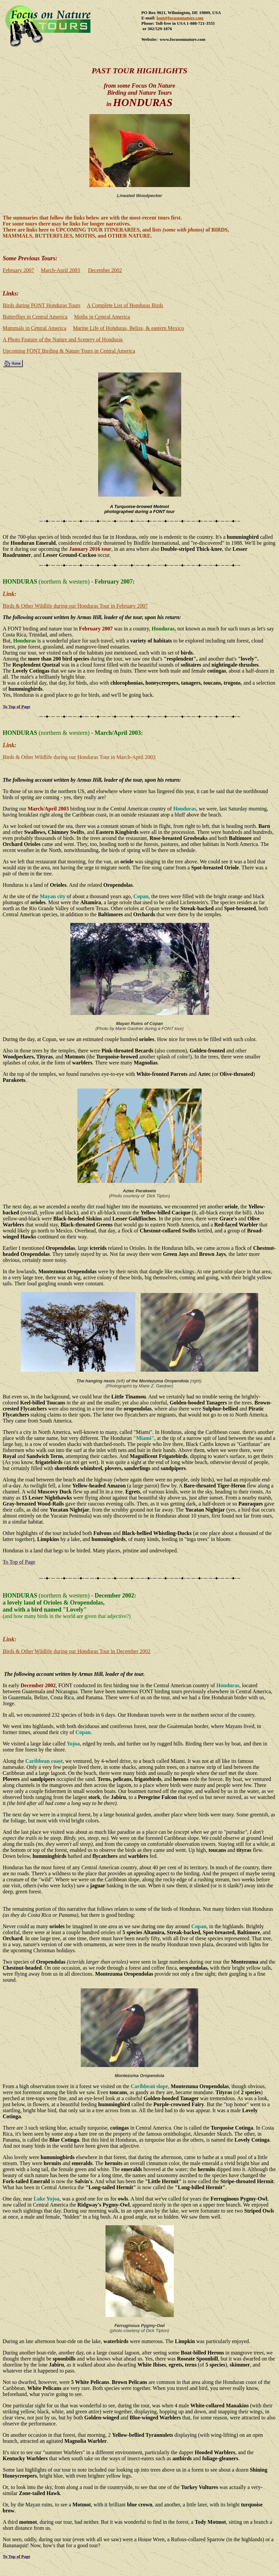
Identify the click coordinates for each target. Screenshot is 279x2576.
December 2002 (105, 270)
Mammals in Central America (34, 328)
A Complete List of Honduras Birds (125, 305)
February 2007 (18, 270)
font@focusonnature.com (179, 17)
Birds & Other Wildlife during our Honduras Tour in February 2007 (75, 606)
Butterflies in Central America (35, 317)
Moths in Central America (102, 317)
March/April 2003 (117, 732)
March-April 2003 (60, 270)
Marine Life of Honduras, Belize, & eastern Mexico (128, 328)
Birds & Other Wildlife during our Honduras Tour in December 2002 (76, 1651)
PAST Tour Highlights (140, 70)
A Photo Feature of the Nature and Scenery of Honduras (63, 339)
